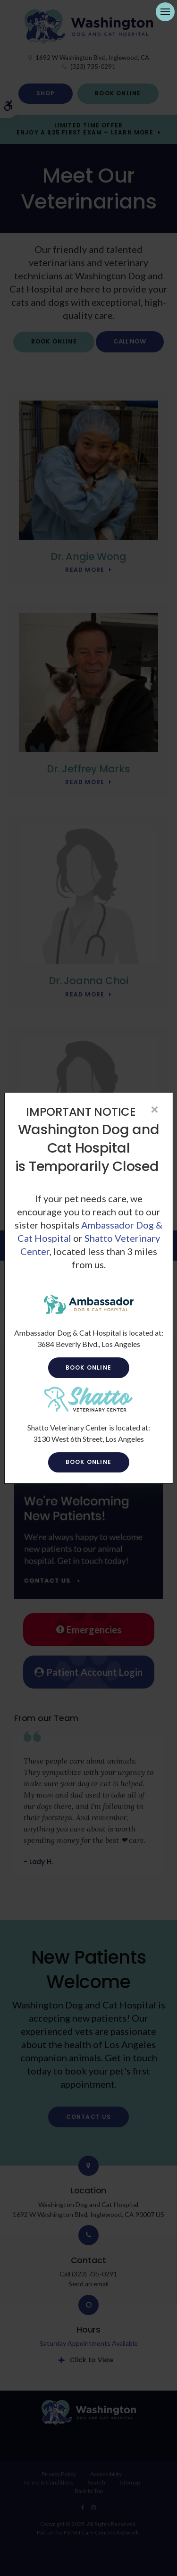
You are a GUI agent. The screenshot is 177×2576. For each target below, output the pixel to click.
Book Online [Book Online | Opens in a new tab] (88, 1367)
